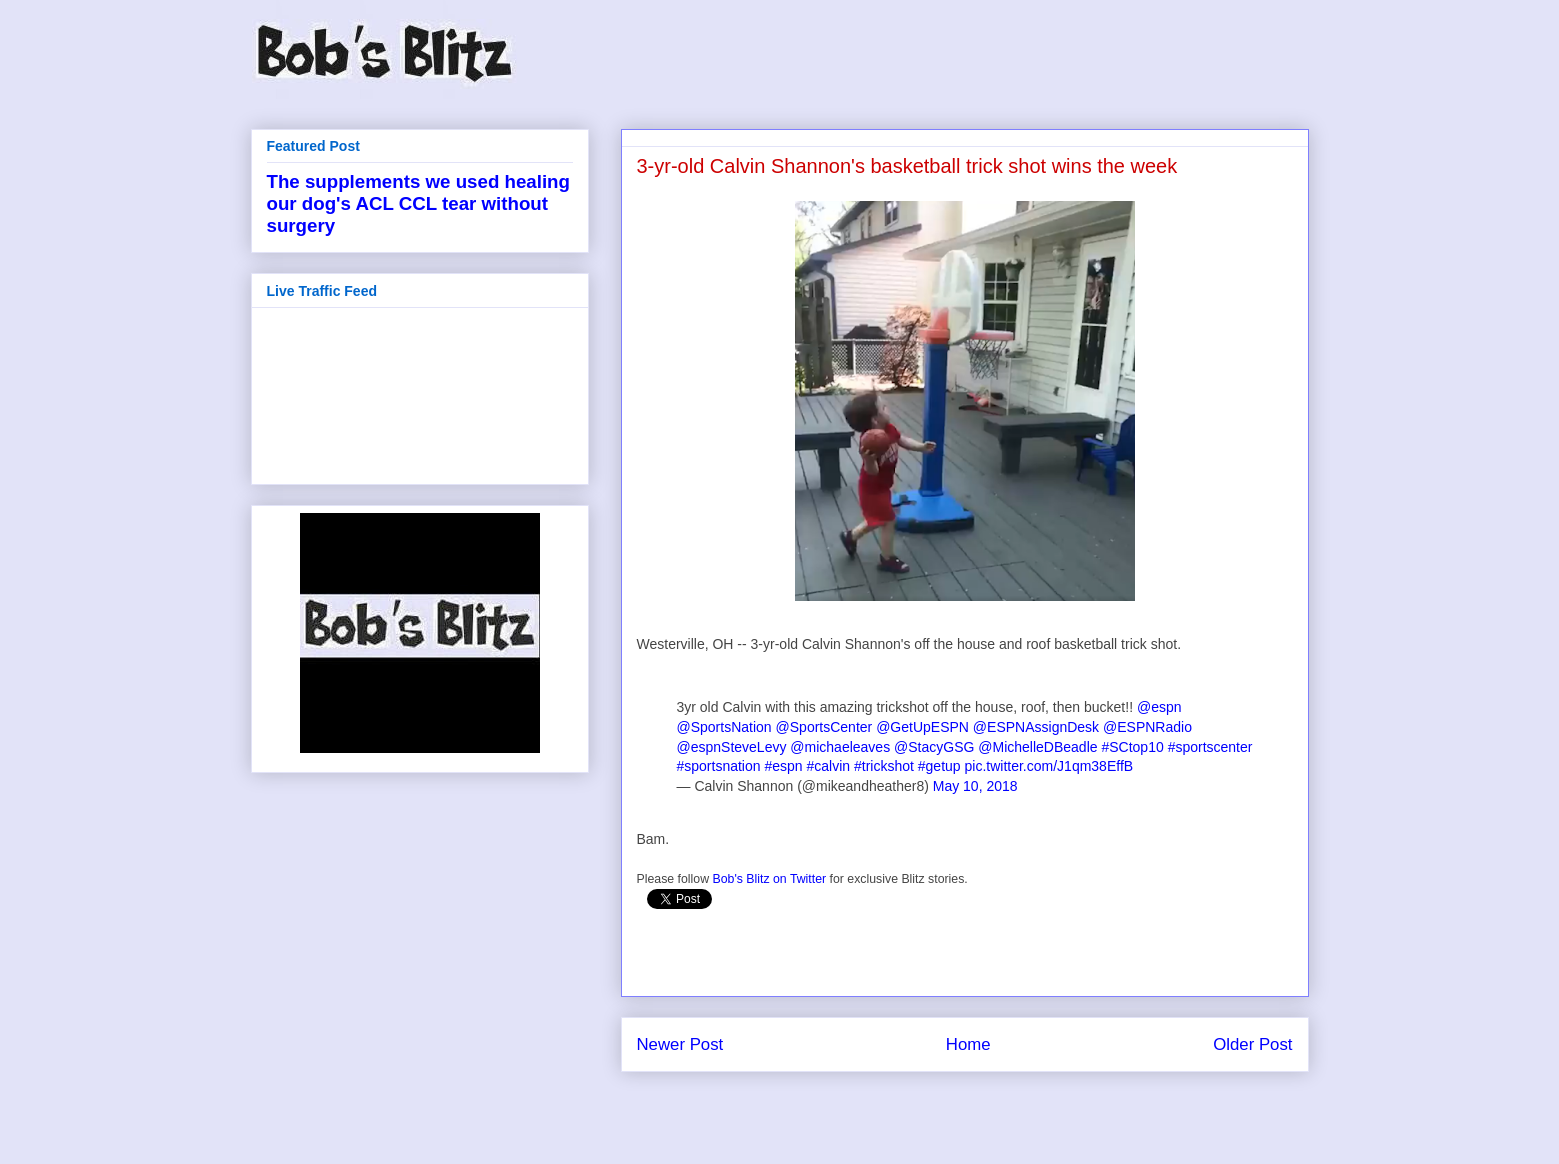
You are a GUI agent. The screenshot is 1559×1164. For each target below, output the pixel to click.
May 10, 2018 (975, 786)
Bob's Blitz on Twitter (769, 879)
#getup (939, 766)
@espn (1159, 707)
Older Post (1252, 1044)
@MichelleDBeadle (1037, 747)
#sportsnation (719, 766)
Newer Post (680, 1044)
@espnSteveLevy (732, 747)
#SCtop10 (1132, 747)
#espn (783, 766)
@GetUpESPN (922, 727)
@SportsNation (724, 727)
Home (968, 1044)
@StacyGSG (934, 747)
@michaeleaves (840, 747)
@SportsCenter (824, 727)
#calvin (829, 766)
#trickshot (884, 766)
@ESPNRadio (1147, 727)
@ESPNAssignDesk (1036, 727)
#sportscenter (1210, 747)
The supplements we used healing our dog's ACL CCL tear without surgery (418, 203)
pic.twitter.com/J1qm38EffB (1049, 766)
